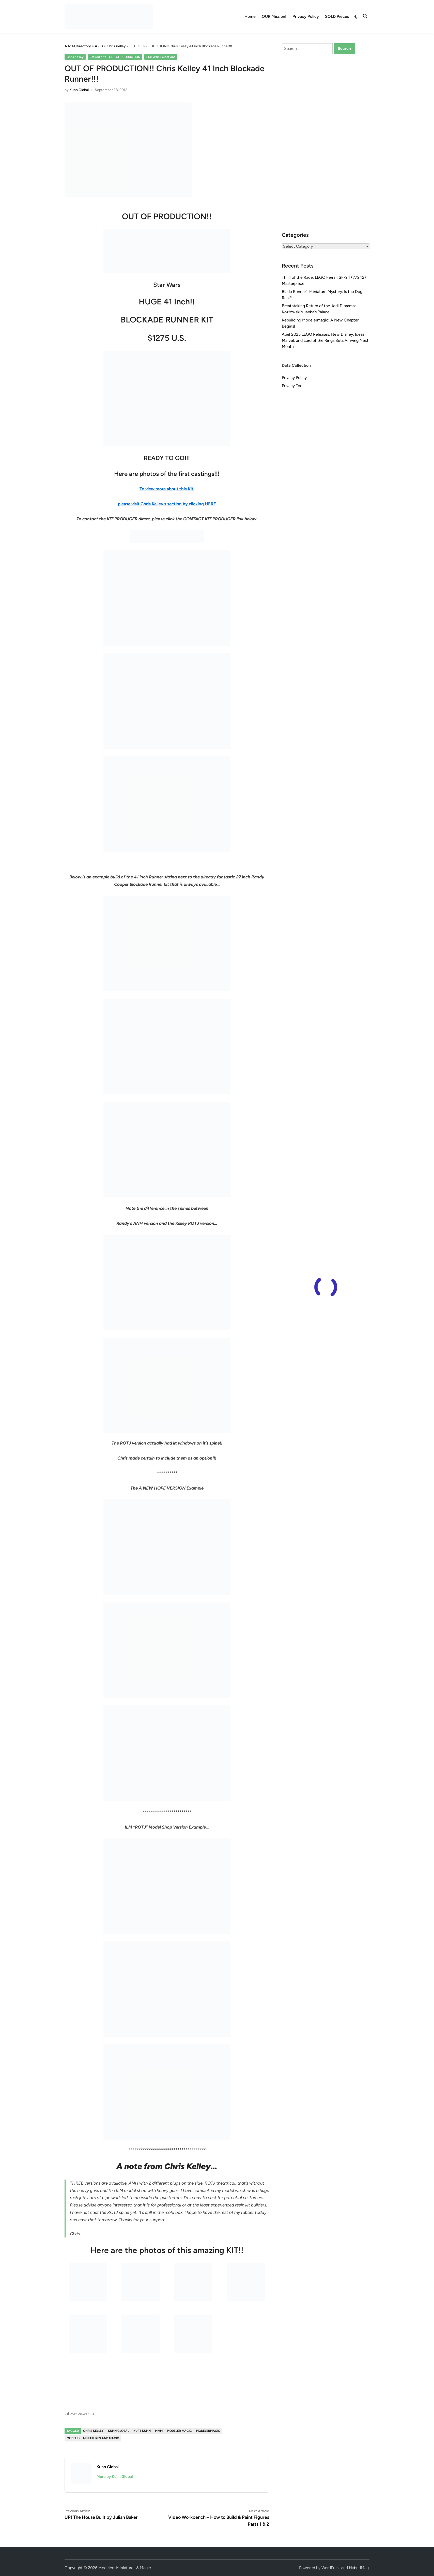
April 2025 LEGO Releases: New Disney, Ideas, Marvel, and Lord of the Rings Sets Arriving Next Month (325, 340)
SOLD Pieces (337, 16)
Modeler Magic (179, 2431)
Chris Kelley (75, 57)
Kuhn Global (79, 90)
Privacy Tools (293, 385)
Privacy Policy (305, 16)
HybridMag (359, 2567)
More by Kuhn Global (115, 2476)
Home (250, 16)
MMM (159, 2431)
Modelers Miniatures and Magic (93, 2438)
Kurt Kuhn (142, 2431)
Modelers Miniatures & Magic (124, 2567)
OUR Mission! (274, 16)
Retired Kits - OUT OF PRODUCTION (114, 57)
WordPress (330, 2567)
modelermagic (208, 2431)
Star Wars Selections (160, 57)
